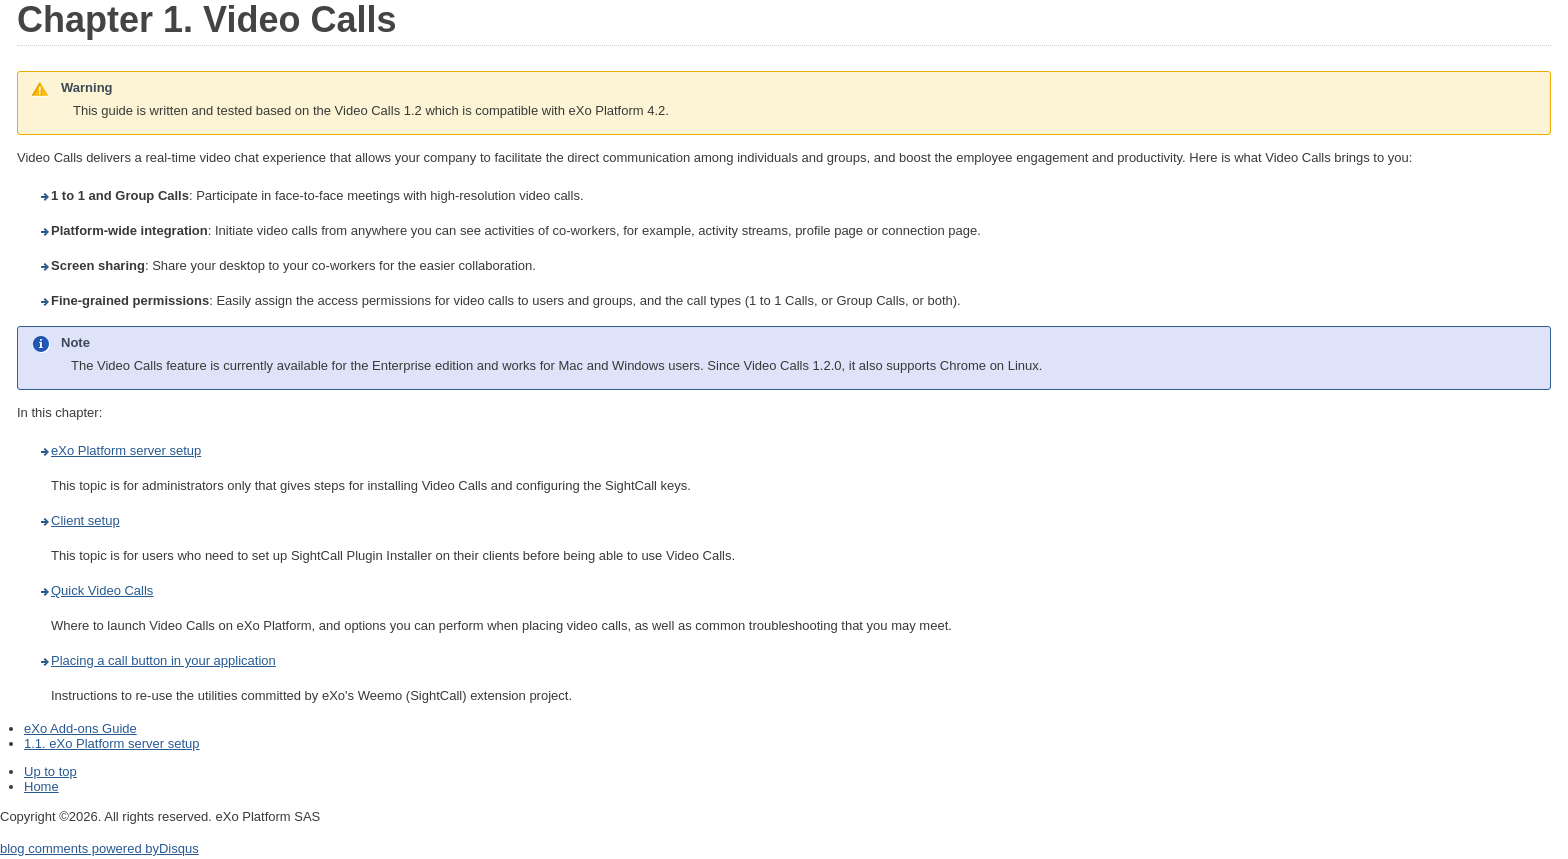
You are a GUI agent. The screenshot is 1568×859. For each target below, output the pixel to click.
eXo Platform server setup (126, 450)
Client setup (85, 520)
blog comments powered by (99, 848)
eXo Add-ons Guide (80, 728)
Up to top (50, 771)
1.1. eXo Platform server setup (112, 743)
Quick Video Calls (102, 590)
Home (41, 786)
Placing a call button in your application (163, 660)
